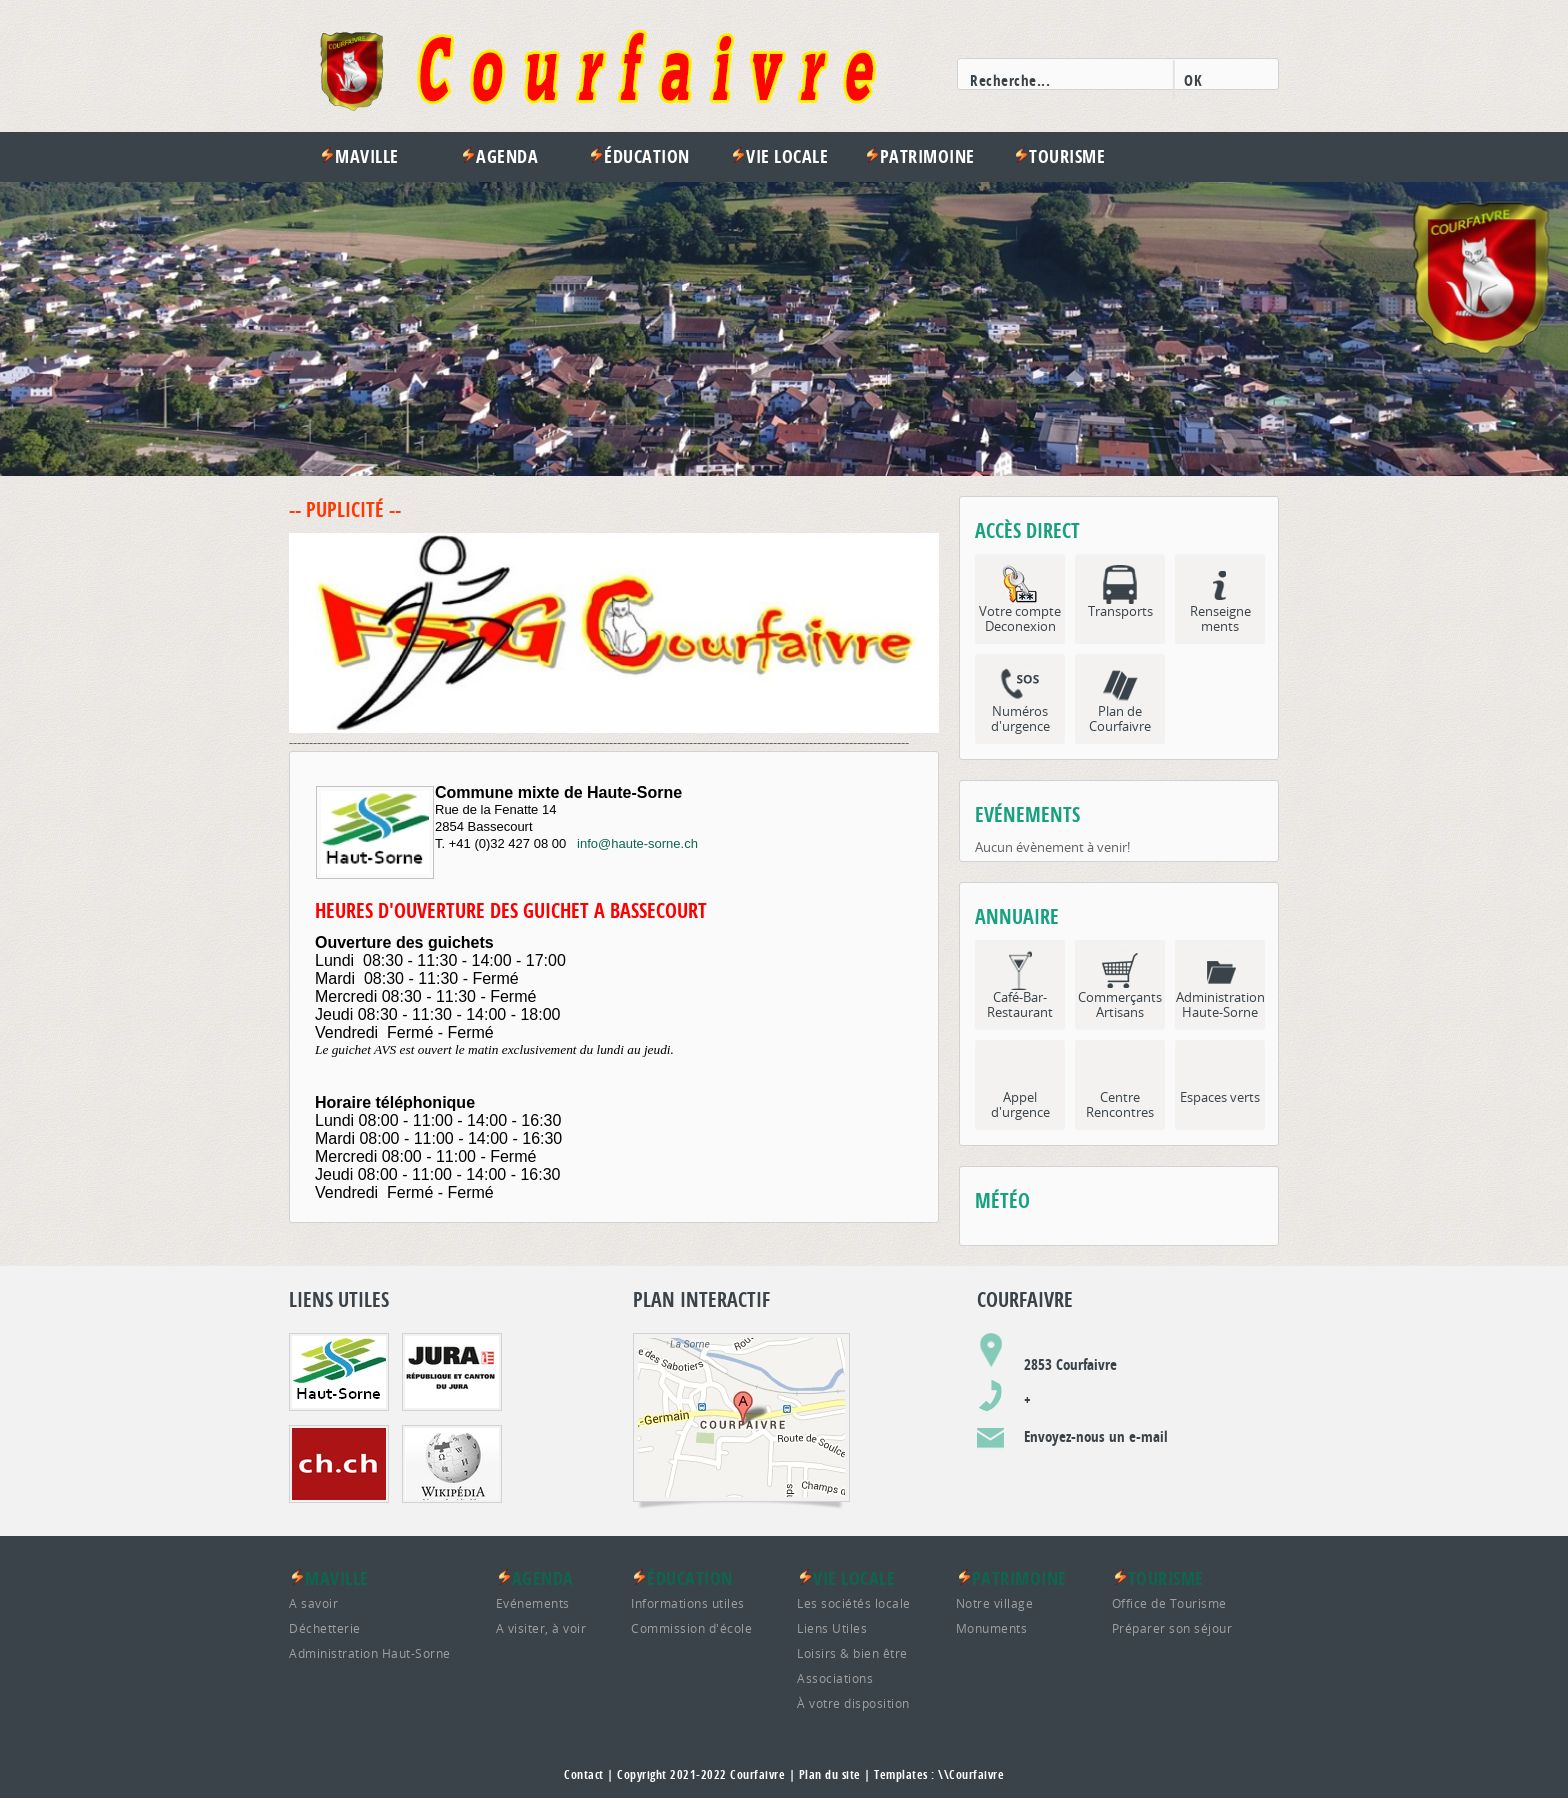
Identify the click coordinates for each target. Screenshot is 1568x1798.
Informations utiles (688, 1603)
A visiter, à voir (541, 1628)
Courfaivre (757, 1774)
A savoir (313, 1603)
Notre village (995, 1603)
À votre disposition (853, 1703)
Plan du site (830, 1774)
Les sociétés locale (854, 1603)
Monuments (992, 1628)
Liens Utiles (832, 1628)
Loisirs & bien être (852, 1653)
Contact (584, 1774)
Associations (835, 1678)
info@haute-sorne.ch (637, 843)
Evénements (533, 1603)
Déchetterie (325, 1628)
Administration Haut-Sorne (370, 1653)
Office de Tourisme (1169, 1603)
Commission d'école (691, 1628)
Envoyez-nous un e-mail (1096, 1436)
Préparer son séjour (1172, 1628)
